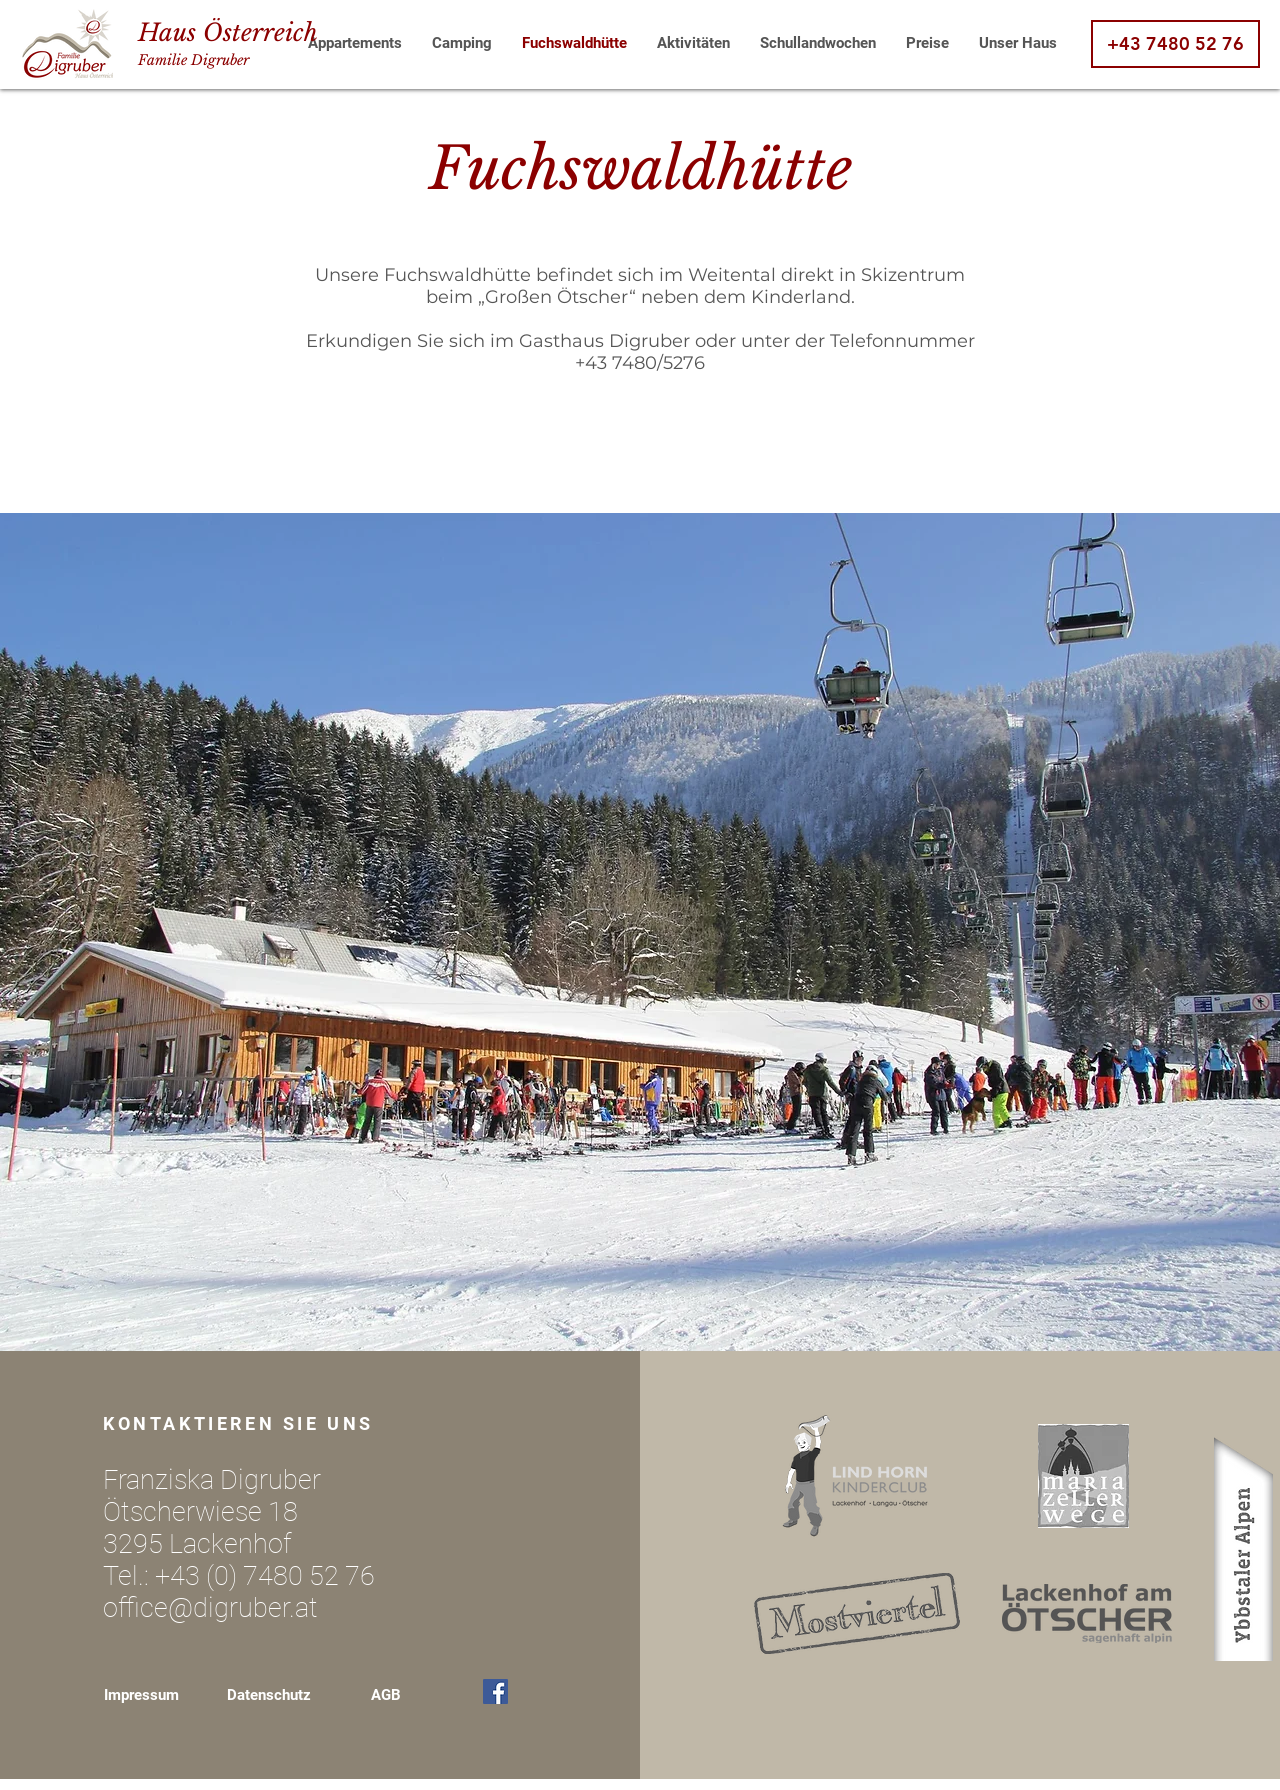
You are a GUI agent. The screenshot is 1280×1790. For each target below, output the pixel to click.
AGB (386, 1695)
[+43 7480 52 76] (1175, 44)
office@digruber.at (210, 1608)
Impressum (141, 1695)
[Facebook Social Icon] (495, 1691)
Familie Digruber (193, 60)
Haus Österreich (228, 32)
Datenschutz (269, 1695)
